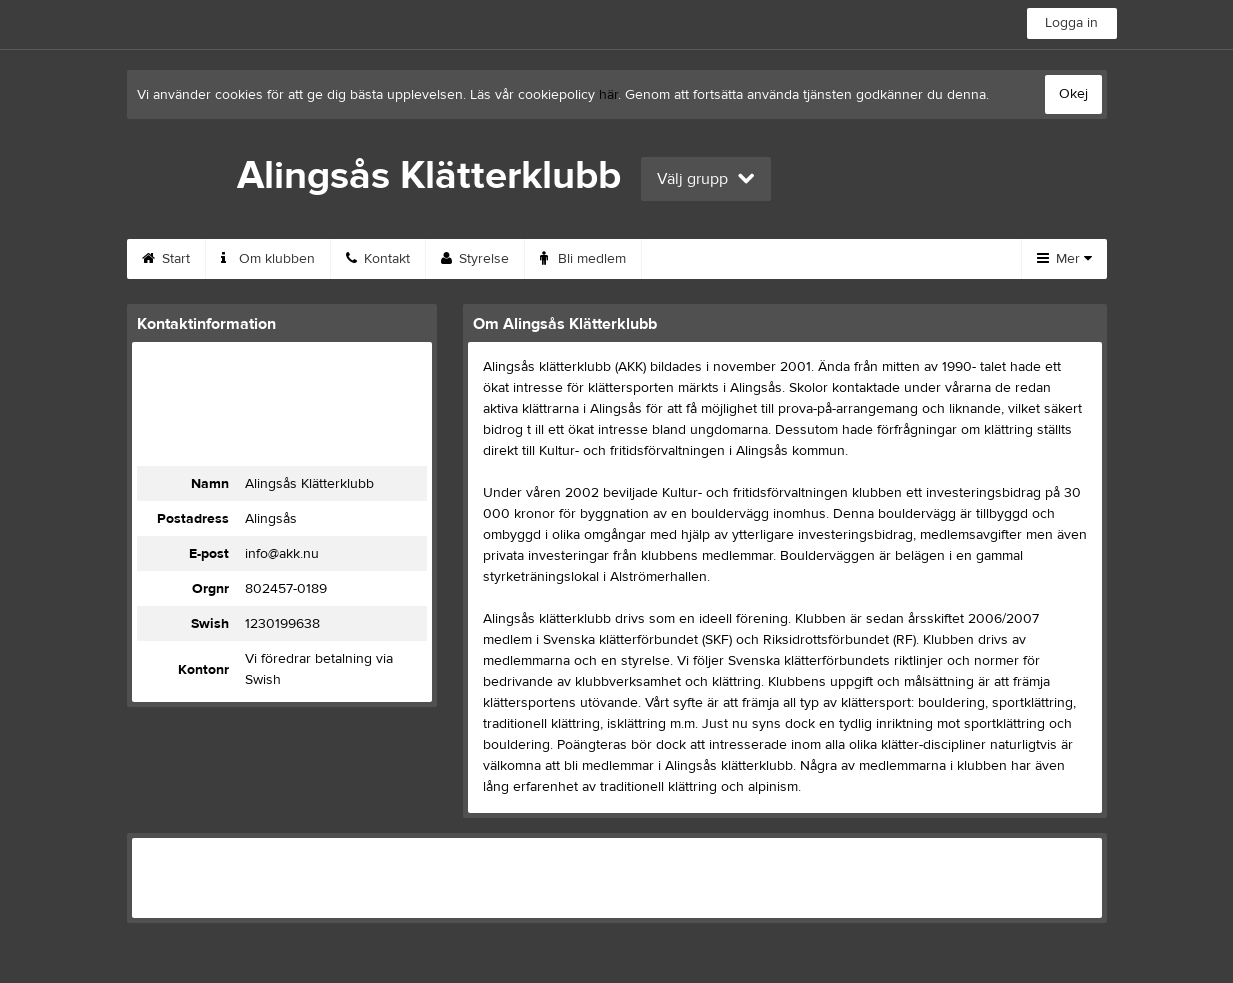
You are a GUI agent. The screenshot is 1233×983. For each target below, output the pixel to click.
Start (166, 259)
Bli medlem (583, 259)
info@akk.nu (282, 554)
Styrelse (475, 259)
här (608, 95)
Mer (1064, 259)
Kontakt (378, 259)
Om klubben (268, 259)
